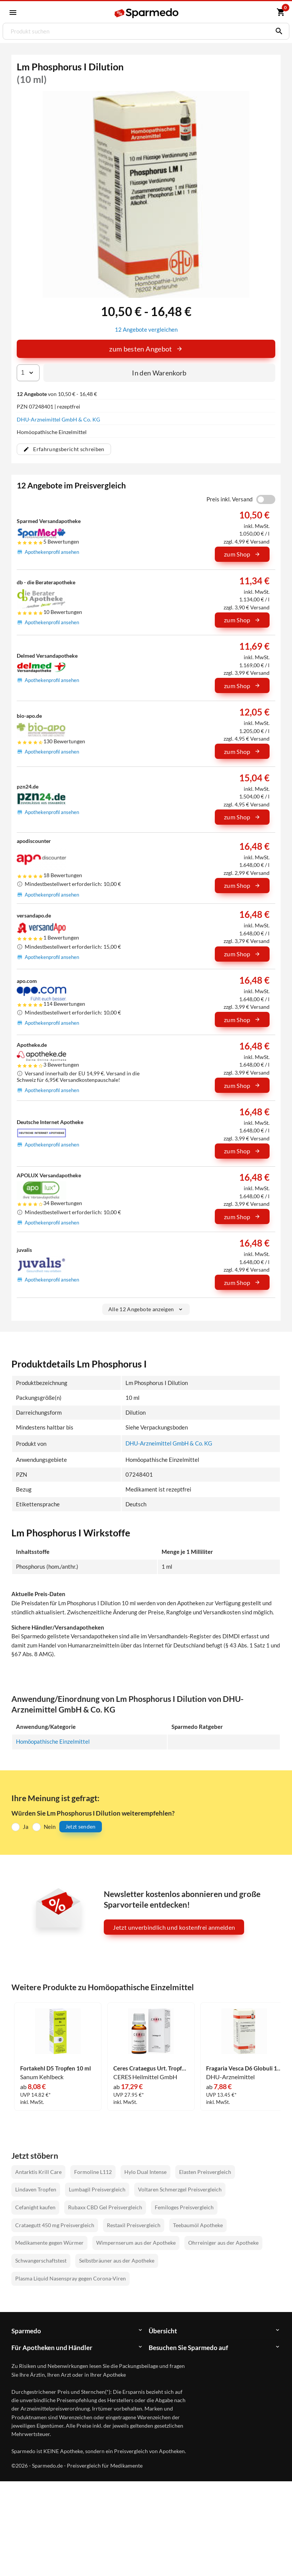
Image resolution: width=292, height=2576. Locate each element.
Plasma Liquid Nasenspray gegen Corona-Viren (70, 2277)
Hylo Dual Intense (145, 2171)
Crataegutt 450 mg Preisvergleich (54, 2224)
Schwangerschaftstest (41, 2260)
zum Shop (242, 554)
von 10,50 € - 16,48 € (57, 393)
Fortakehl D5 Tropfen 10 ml (55, 2068)
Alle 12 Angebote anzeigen (146, 1309)
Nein (50, 1825)
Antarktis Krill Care (38, 2171)
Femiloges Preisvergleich (184, 2207)
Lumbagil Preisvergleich (97, 2189)
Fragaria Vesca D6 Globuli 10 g (243, 2068)
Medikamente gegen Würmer (49, 2242)
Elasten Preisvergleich (205, 2171)
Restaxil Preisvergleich (133, 2224)
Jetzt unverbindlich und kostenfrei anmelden (174, 1926)
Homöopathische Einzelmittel (53, 1741)
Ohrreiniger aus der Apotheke (223, 2242)
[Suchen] (277, 31)
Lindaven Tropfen (35, 2189)
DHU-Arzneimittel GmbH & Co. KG (58, 419)
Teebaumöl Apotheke (198, 2224)
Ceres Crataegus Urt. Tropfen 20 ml (151, 2068)
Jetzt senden (80, 1826)
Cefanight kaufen (35, 2207)
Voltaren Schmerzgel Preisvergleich (180, 2189)
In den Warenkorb (159, 372)
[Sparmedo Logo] (146, 12)
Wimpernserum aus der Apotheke (136, 2242)
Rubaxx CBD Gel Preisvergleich (105, 2207)
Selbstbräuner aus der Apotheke (116, 2260)
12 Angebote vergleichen (146, 329)
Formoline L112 (93, 2171)
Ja (26, 1825)
